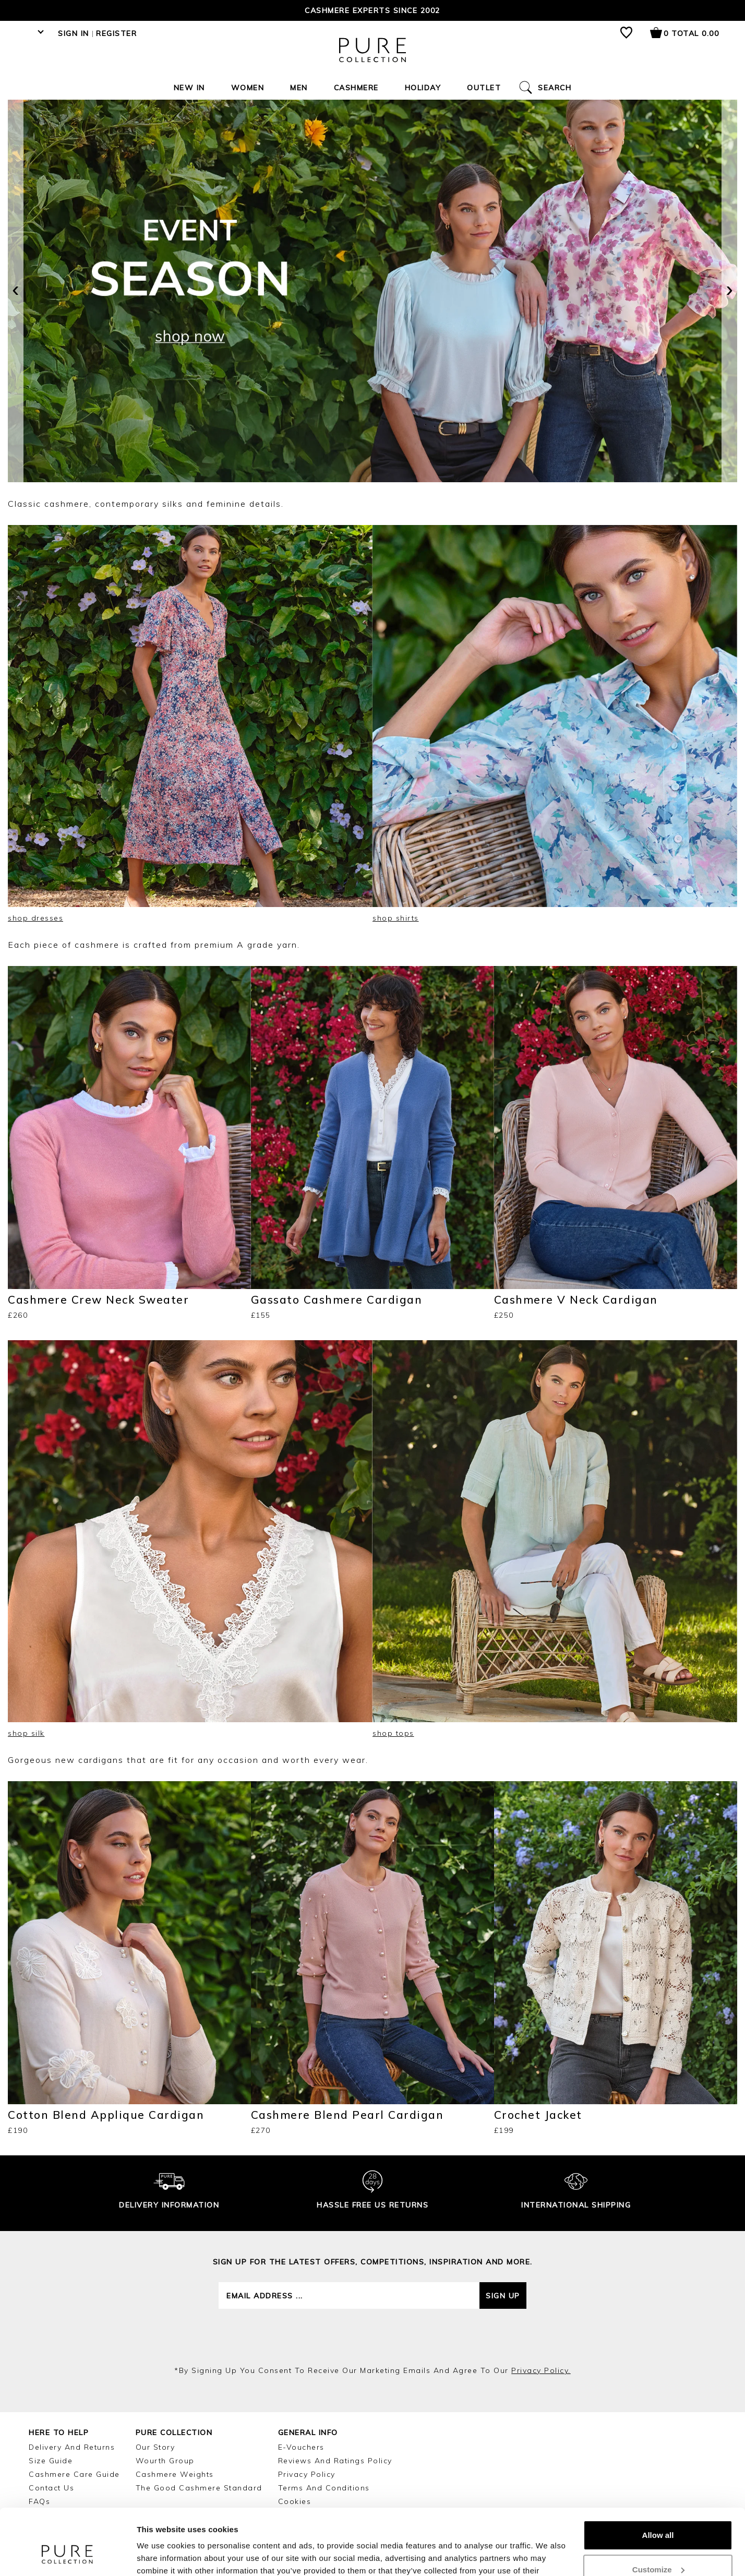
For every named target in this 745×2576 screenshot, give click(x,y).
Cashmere (356, 87)
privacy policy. (541, 2370)
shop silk (26, 1733)
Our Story (155, 2447)
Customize (658, 2512)
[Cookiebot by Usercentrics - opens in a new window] (67, 2555)
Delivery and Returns (72, 2447)
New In (189, 87)
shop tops (393, 1733)
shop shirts (395, 918)
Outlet (484, 87)
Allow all (658, 2478)
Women (248, 87)
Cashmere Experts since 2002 (372, 10)
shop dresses (35, 918)
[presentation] (15, 291)
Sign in (73, 33)
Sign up (503, 2295)
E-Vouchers (301, 2447)
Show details (161, 2555)
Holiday (423, 87)
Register (116, 33)
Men (299, 87)
